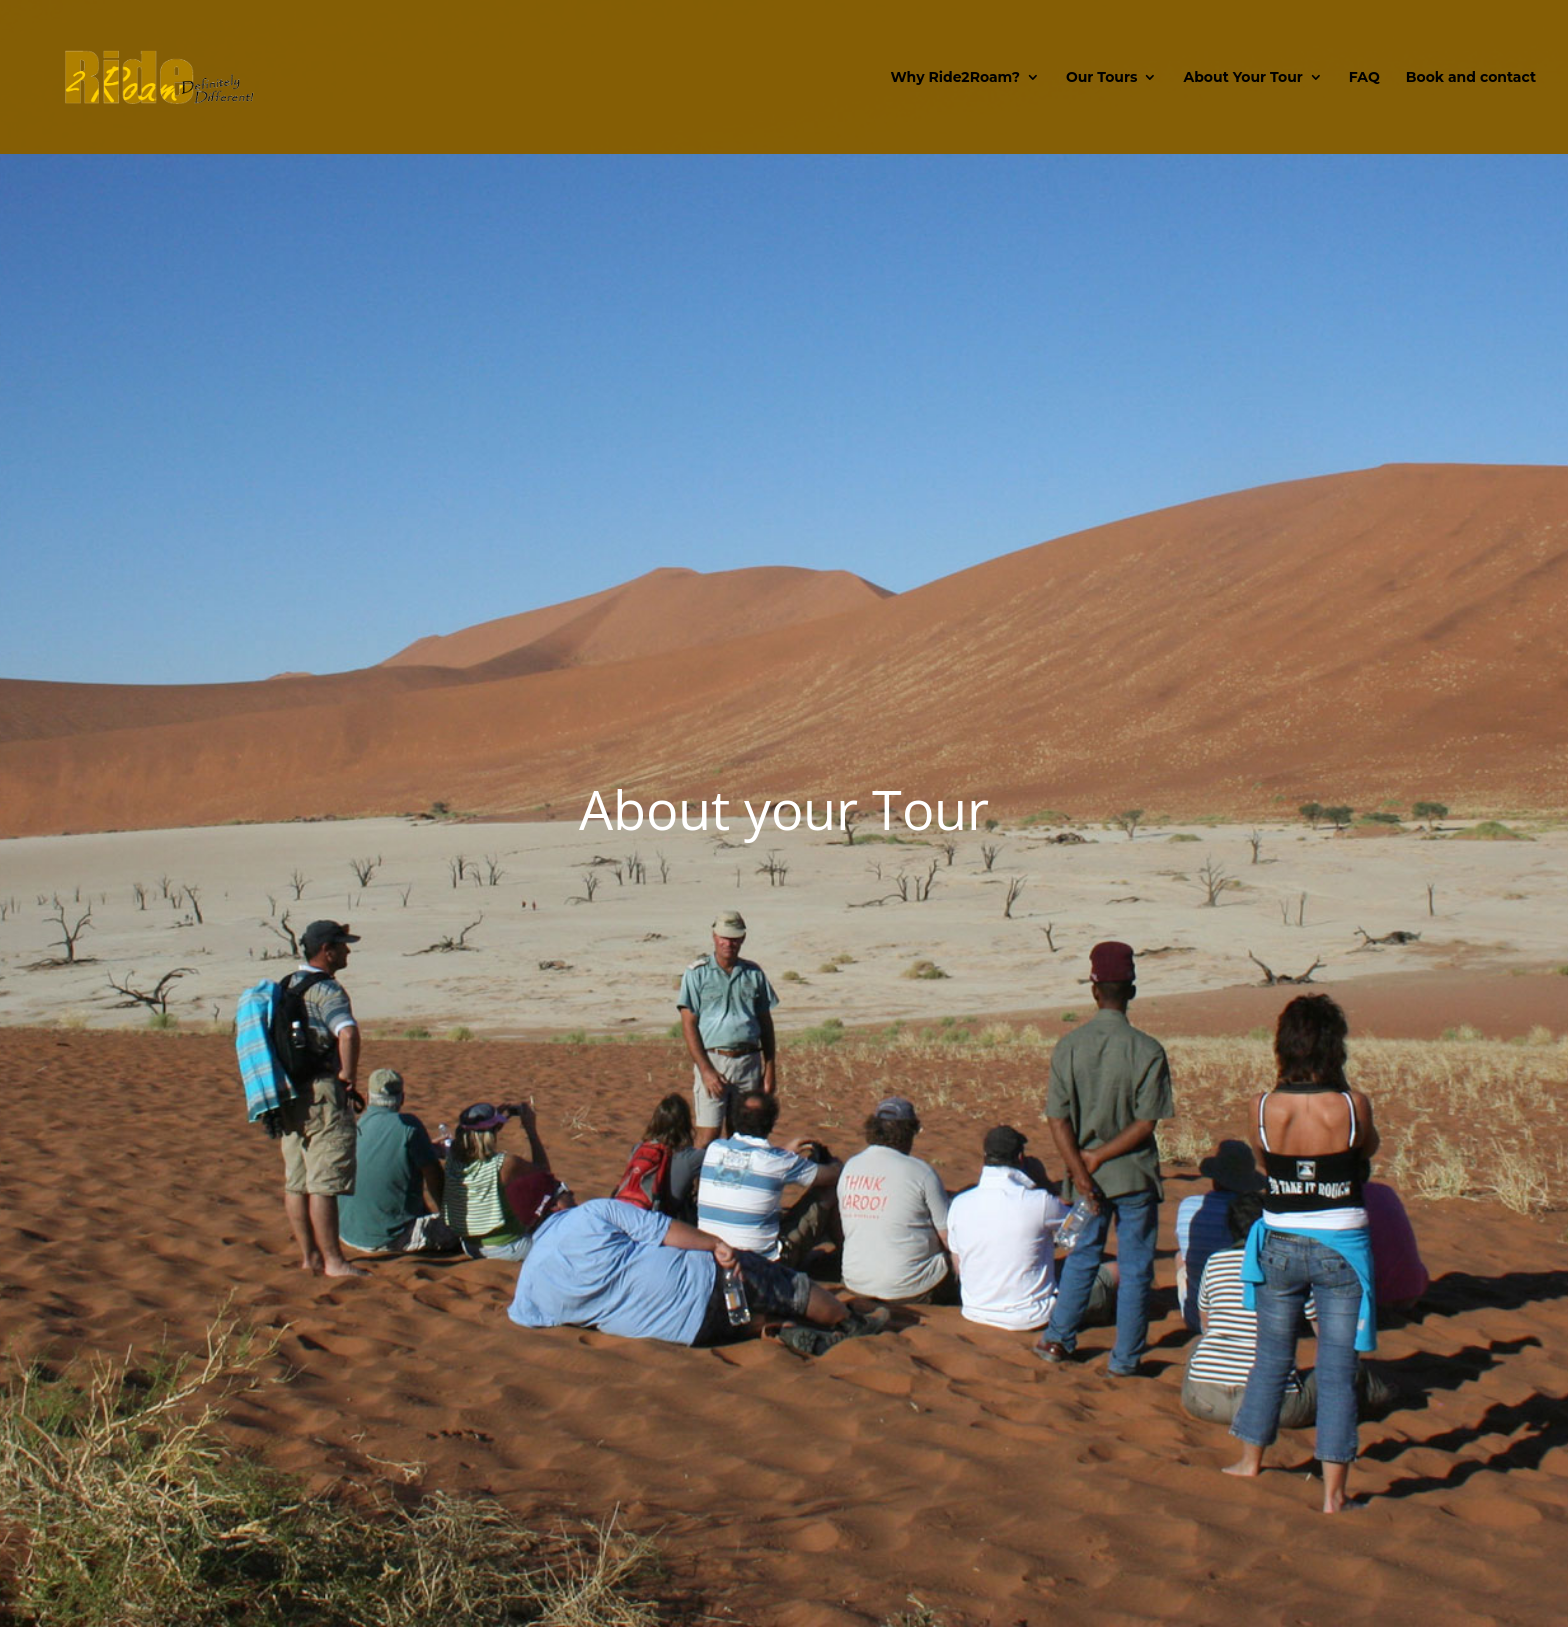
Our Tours (1102, 78)
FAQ (1364, 78)
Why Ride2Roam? (955, 78)
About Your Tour (1242, 78)
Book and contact (1471, 78)
